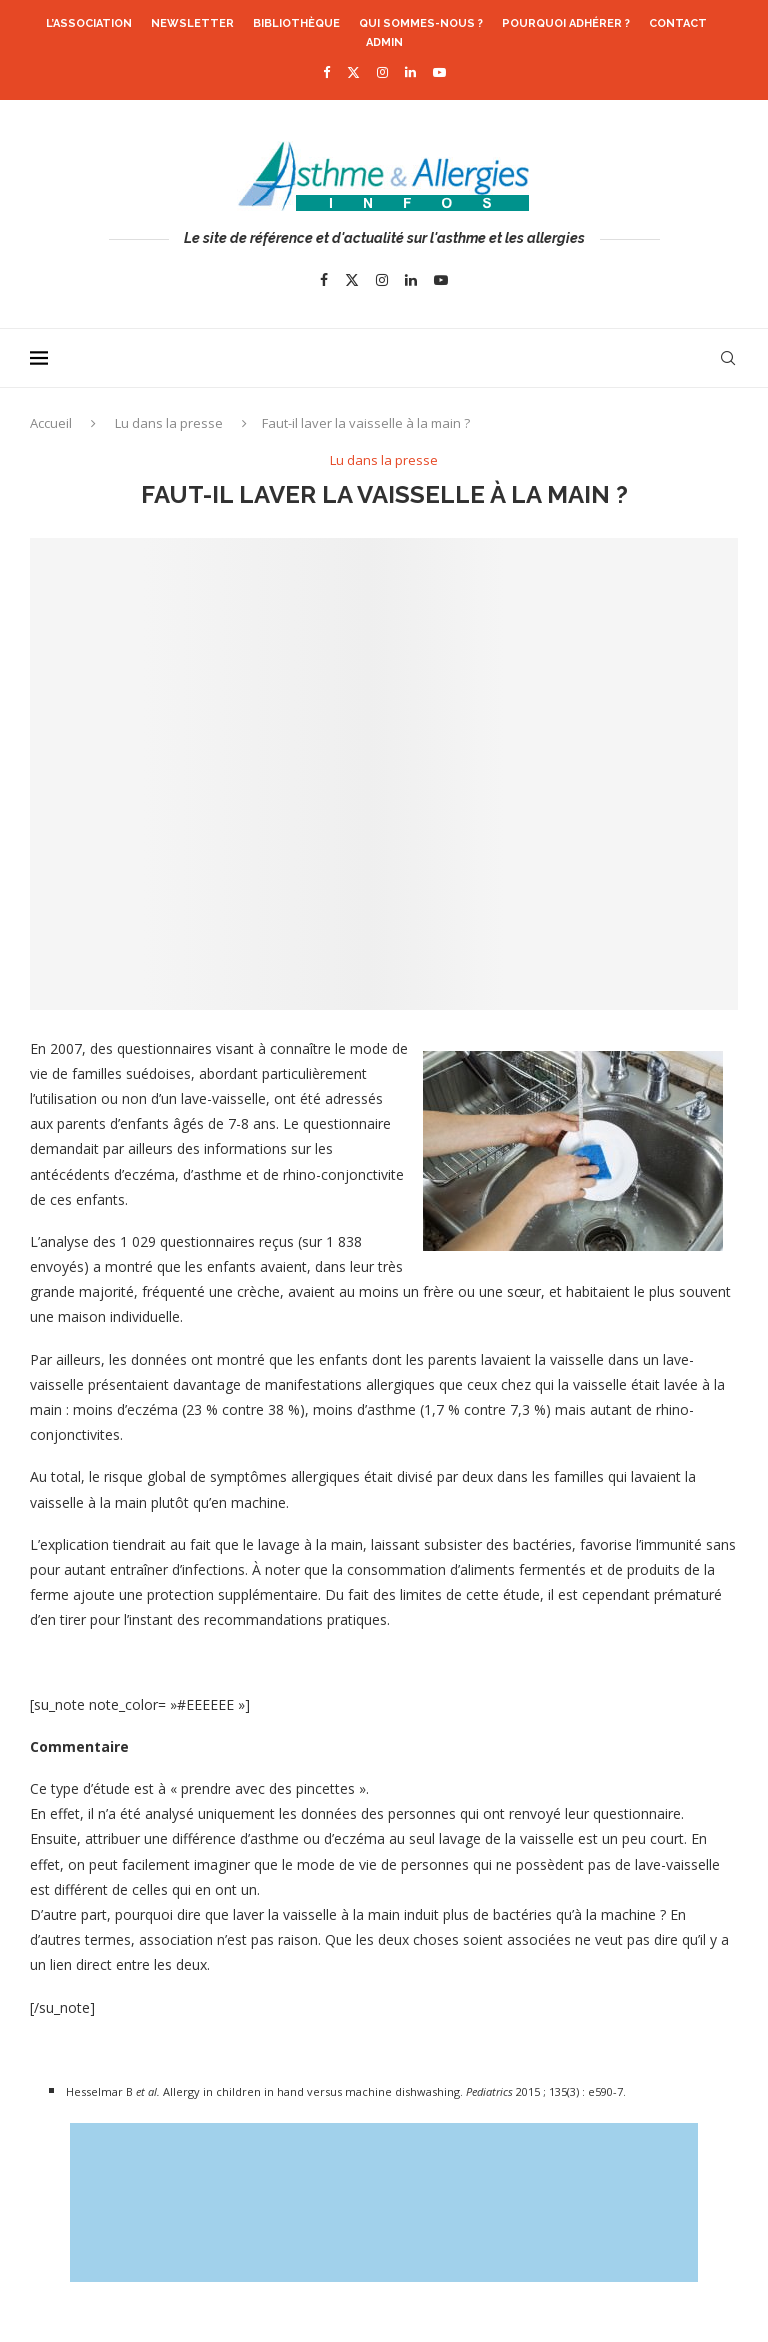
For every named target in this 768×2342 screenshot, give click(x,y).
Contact (678, 23)
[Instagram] (382, 72)
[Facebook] (326, 72)
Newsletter (192, 23)
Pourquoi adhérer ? (566, 23)
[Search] (728, 358)
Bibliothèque (296, 23)
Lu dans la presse (169, 423)
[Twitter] (353, 72)
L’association (89, 23)
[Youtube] (439, 72)
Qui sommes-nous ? (421, 23)
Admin (384, 42)
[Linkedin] (410, 72)
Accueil (51, 423)
